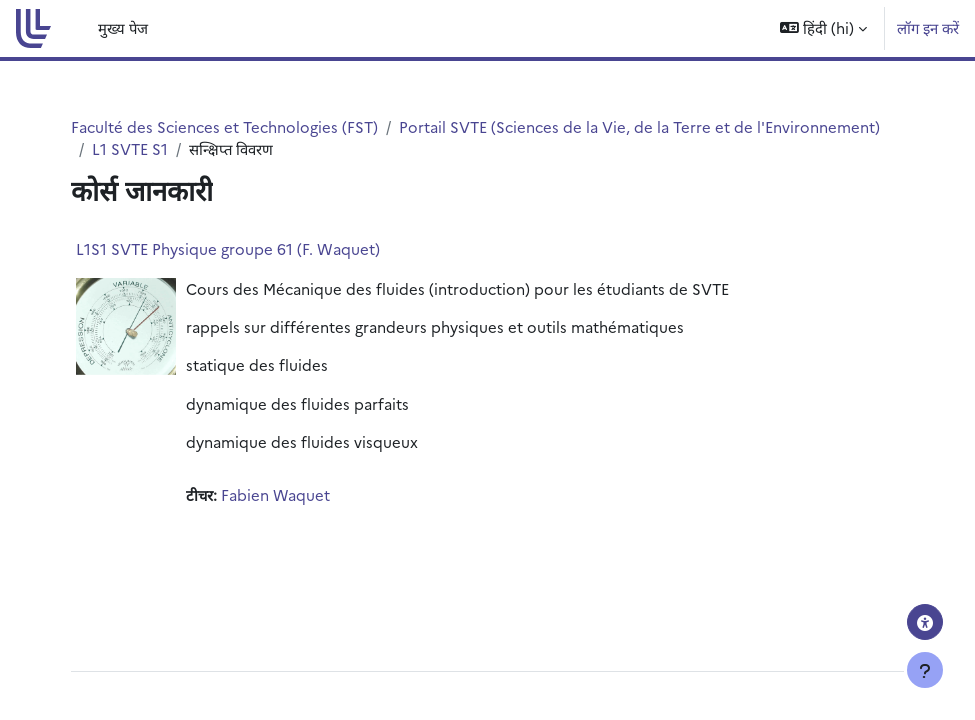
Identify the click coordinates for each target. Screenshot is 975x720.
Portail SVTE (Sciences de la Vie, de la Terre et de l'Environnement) (639, 126)
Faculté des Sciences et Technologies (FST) (224, 126)
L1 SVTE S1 (130, 148)
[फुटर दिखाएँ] (925, 670)
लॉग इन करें (928, 27)
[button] (823, 28)
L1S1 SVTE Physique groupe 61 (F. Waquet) (228, 248)
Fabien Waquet (275, 494)
